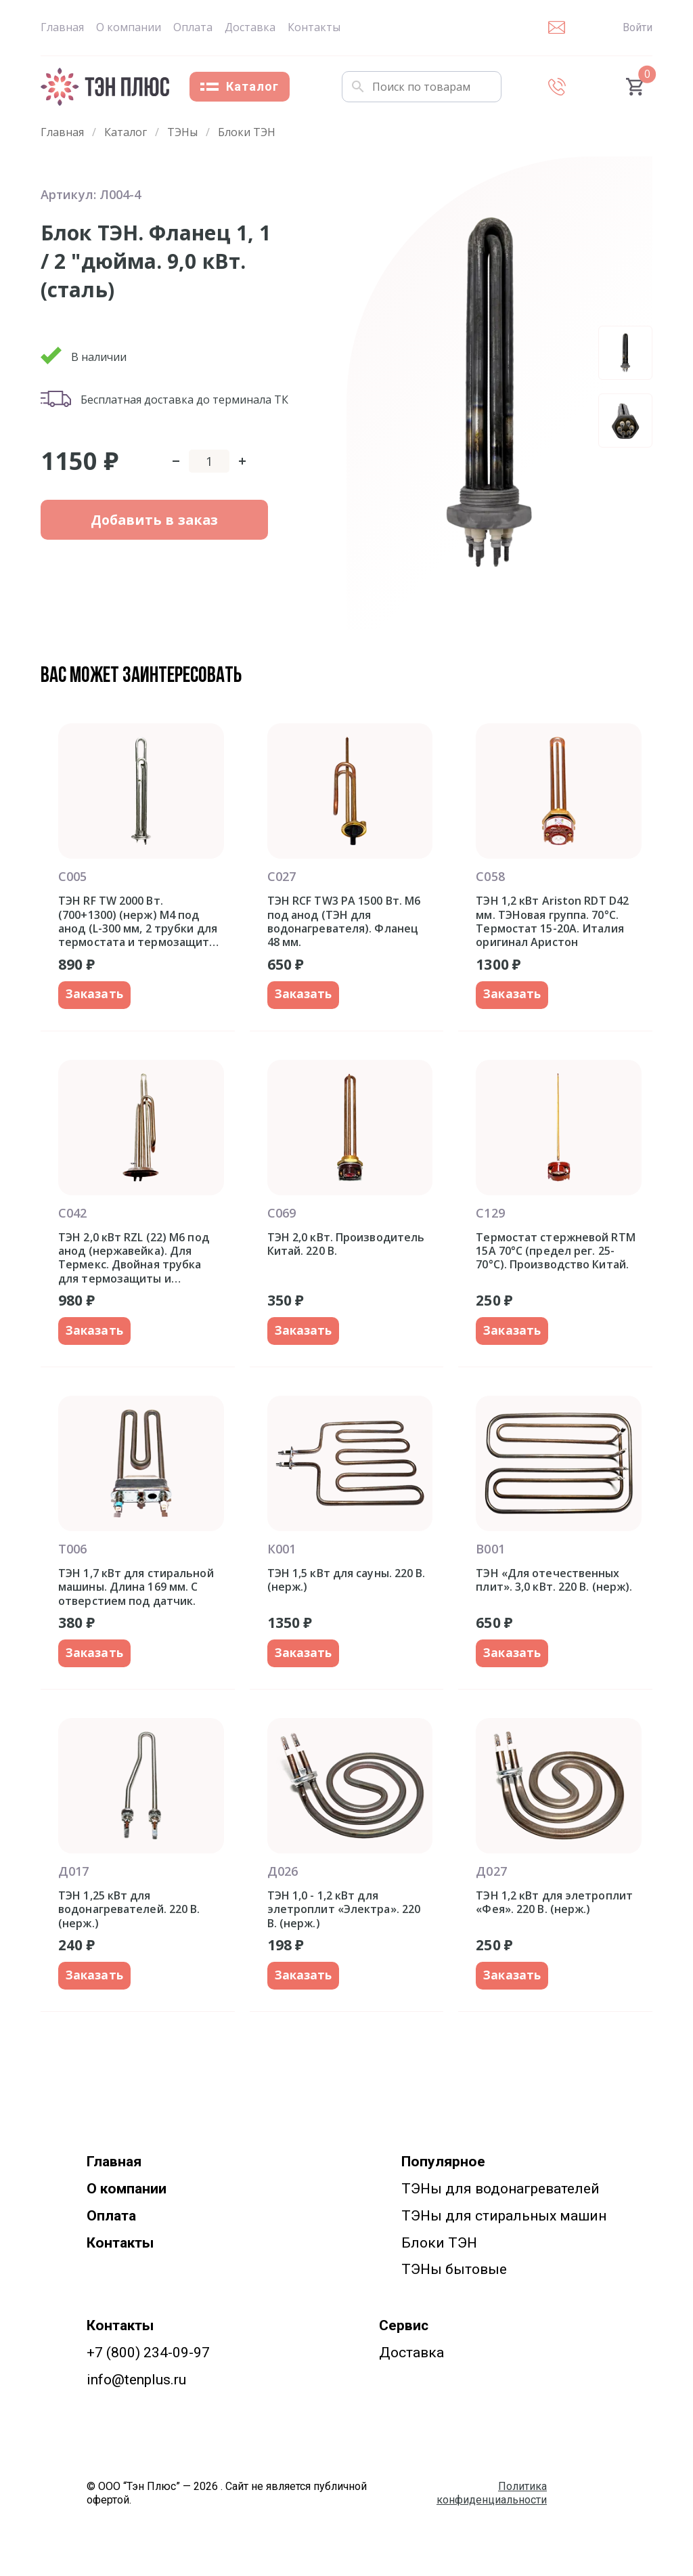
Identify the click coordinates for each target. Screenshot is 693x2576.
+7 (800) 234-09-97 (148, 2361)
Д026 (282, 1877)
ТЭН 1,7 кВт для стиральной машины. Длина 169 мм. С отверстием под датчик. (136, 1591)
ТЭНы (182, 132)
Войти (637, 27)
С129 (490, 1215)
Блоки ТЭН (246, 132)
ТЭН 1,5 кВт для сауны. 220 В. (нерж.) (346, 1584)
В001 (490, 1553)
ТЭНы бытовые (454, 2277)
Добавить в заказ (129, 532)
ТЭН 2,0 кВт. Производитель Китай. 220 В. (346, 1246)
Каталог (239, 86)
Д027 (491, 1877)
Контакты (314, 27)
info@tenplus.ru (136, 2388)
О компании (128, 27)
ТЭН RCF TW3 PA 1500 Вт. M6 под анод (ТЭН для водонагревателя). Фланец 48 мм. (344, 921)
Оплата (193, 27)
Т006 (72, 1553)
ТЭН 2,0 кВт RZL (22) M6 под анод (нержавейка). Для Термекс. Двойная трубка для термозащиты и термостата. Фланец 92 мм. (135, 1259)
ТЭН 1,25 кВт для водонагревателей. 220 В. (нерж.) (129, 1915)
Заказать (96, 995)
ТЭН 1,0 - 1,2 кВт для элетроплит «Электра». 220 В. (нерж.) (344, 1915)
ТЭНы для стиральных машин (503, 2223)
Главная (62, 27)
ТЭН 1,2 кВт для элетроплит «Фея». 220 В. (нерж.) (554, 1909)
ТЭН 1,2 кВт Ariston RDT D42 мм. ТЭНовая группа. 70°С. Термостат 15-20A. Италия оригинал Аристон (552, 921)
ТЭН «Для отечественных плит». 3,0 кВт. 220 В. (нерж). (554, 1584)
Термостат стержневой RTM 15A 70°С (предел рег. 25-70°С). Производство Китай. (555, 1253)
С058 (490, 876)
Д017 (73, 1877)
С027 (281, 876)
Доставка (250, 27)
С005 (72, 876)
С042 (72, 1215)
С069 (281, 1215)
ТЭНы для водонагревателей (500, 2197)
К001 (281, 1553)
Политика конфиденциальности (492, 2501)
